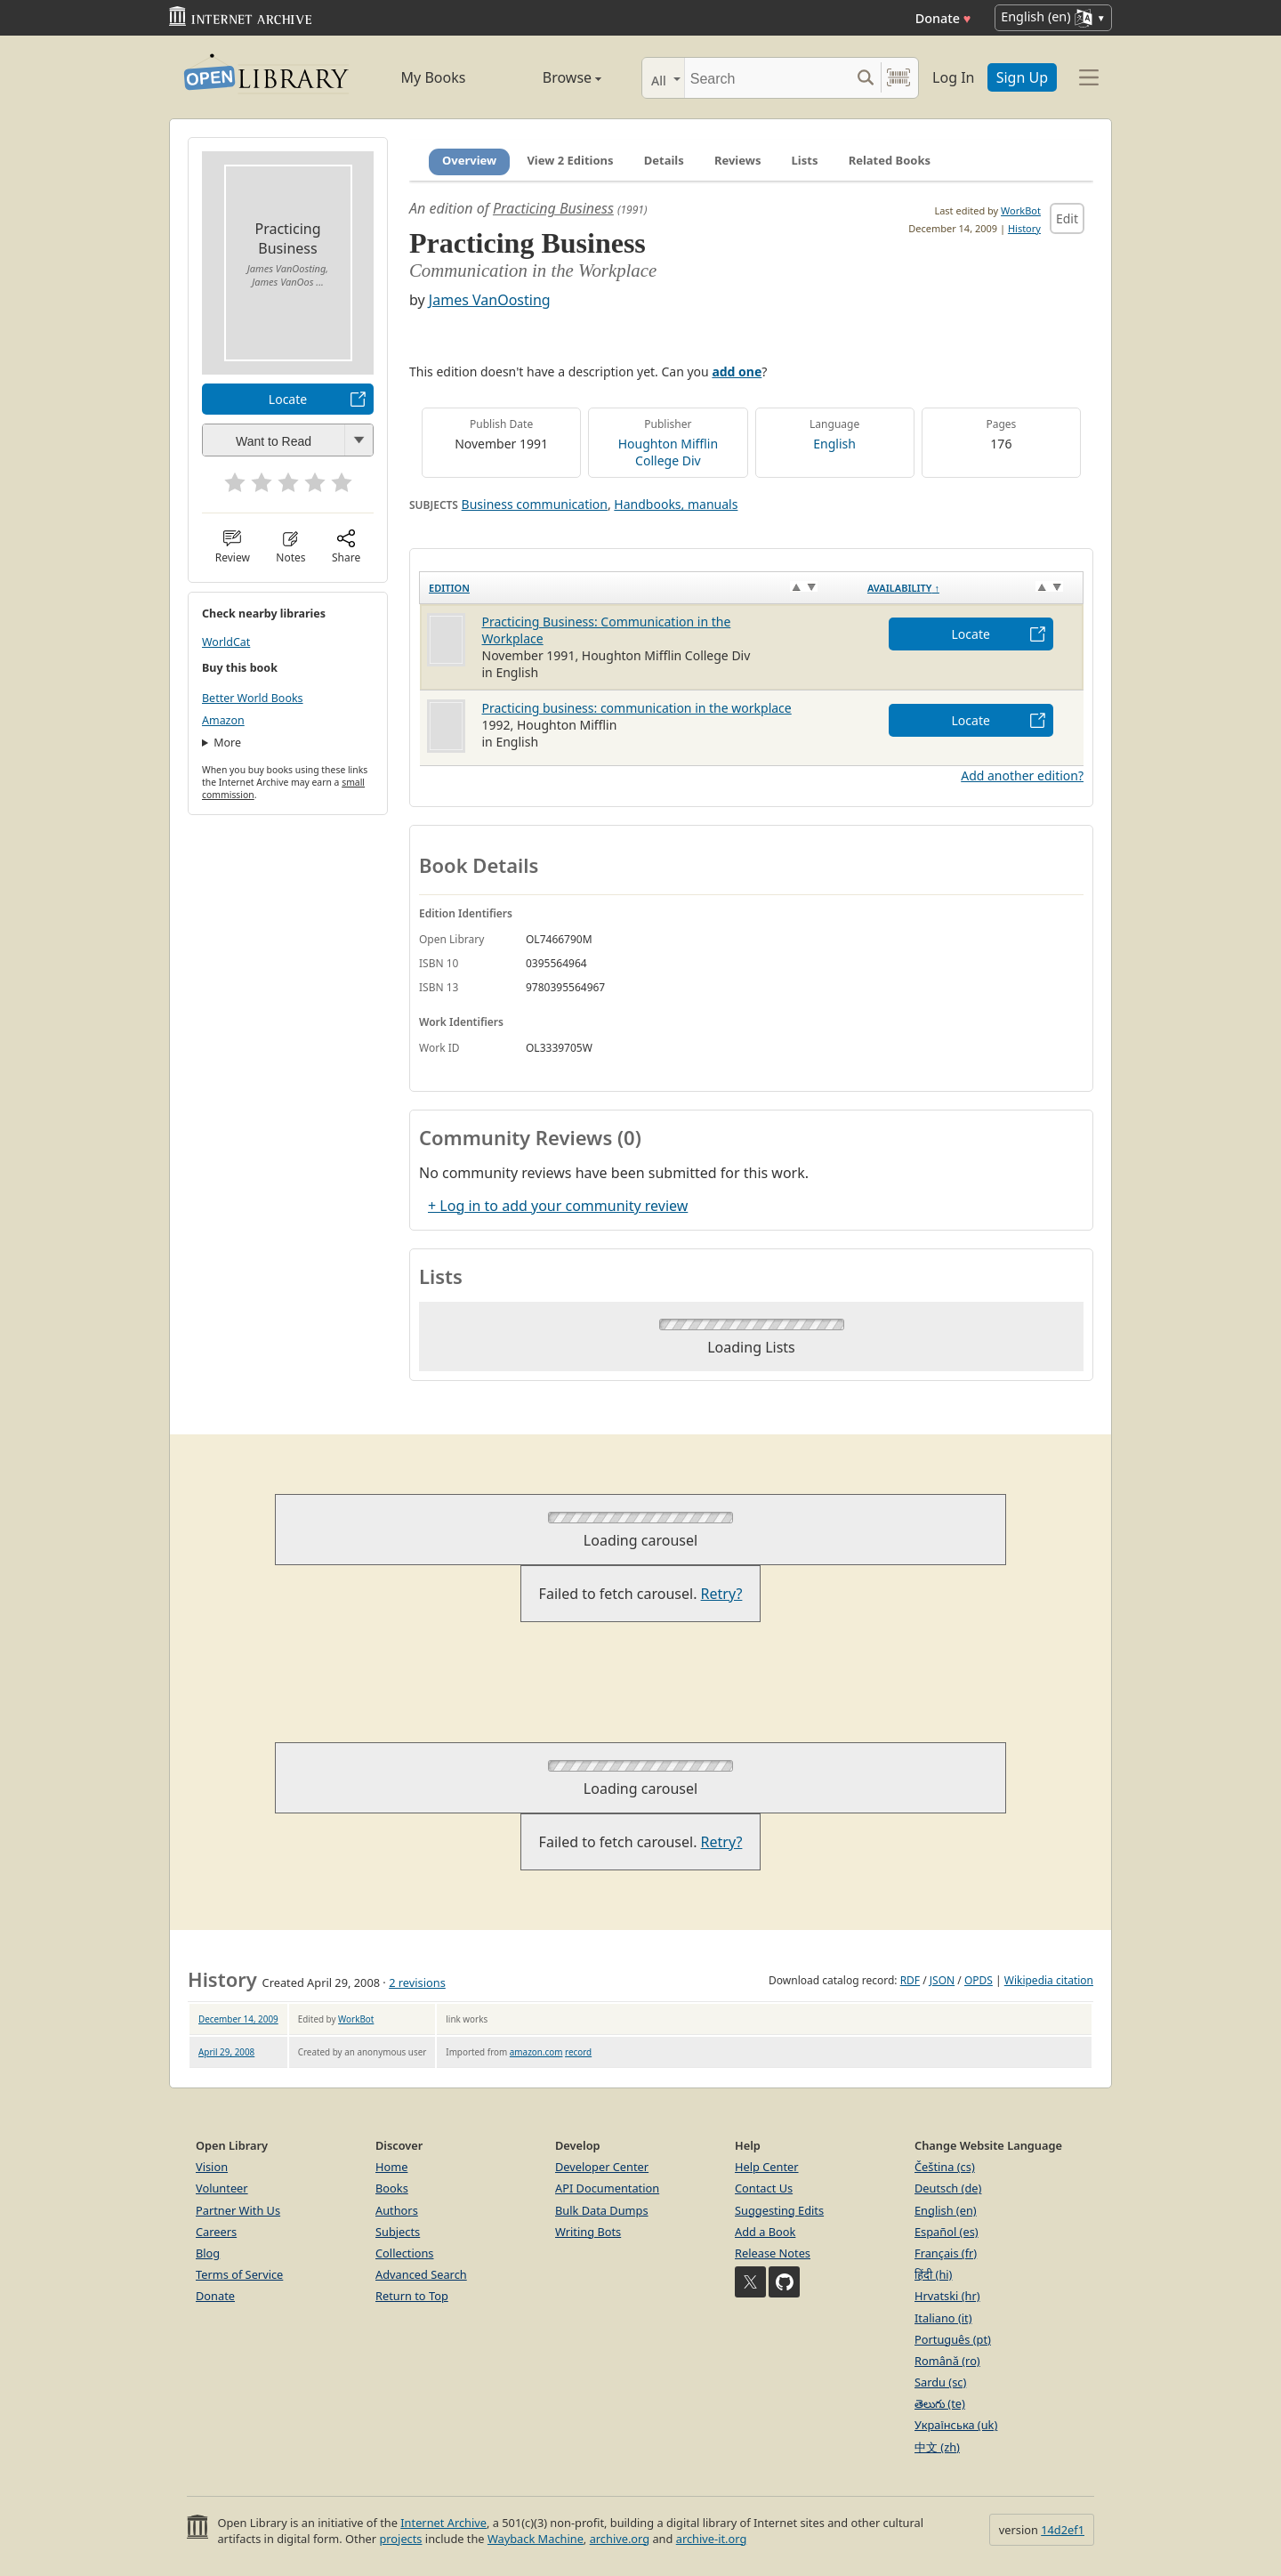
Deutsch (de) (947, 2188)
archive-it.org (711, 2539)
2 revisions (417, 1982)
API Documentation (607, 2188)
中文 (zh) (937, 2447)
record (578, 2052)
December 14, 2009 (238, 2019)
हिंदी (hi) (933, 2274)
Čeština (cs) (944, 2167)
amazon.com (536, 2052)
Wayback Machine (535, 2539)
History (1024, 228)
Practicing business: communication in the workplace (637, 707)
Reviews (737, 160)
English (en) (945, 2210)
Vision (212, 2167)
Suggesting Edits (779, 2210)
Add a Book (765, 2232)
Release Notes (772, 2253)
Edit (1067, 218)
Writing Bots (588, 2232)
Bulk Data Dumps (602, 2210)
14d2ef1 (1062, 2530)
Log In (953, 77)
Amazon (223, 720)
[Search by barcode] (898, 78)
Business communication (535, 504)
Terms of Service (239, 2274)
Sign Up (1022, 77)
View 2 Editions (570, 160)
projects (400, 2539)
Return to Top (411, 2296)
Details (664, 160)
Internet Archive (443, 2523)
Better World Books (252, 698)
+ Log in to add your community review (558, 1205)
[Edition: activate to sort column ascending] (639, 588)
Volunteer (222, 2188)
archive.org (619, 2539)
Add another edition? (1022, 775)
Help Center (767, 2167)
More (227, 742)
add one (736, 371)
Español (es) (946, 2232)
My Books (433, 77)
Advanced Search (421, 2274)
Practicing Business (553, 208)
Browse (552, 77)
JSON (942, 1980)
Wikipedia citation (1048, 1980)
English (834, 443)
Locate (288, 399)
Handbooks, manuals (675, 504)
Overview (469, 160)
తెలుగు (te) (939, 2403)
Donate (943, 18)
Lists (805, 160)
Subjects (397, 2232)
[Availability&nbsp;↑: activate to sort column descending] (971, 588)
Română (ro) (947, 2361)
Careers (216, 2232)
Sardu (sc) (940, 2382)
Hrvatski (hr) (947, 2296)
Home (391, 2167)
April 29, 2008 (226, 2052)
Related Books (890, 160)
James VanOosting (490, 300)
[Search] (767, 78)
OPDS (978, 1980)
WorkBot (1021, 210)
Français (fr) (945, 2253)
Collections (404, 2253)
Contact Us (764, 2188)
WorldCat (226, 642)
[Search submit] (865, 78)
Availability (903, 587)
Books (391, 2188)
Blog (208, 2253)
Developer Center (602, 2167)
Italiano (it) (943, 2318)
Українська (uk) (955, 2425)
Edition (449, 587)
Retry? (722, 1593)
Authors (396, 2210)
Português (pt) (952, 2339)
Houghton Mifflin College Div (668, 452)
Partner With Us (238, 2210)
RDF (910, 1980)
